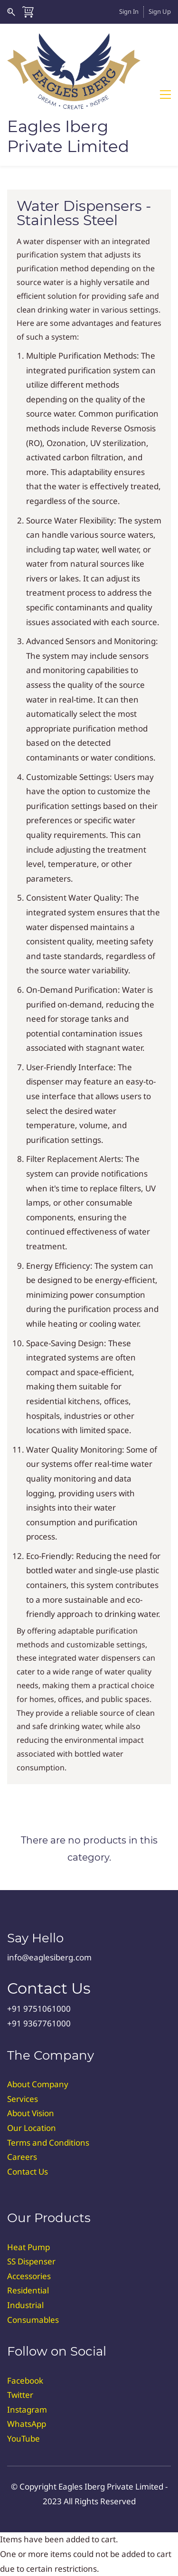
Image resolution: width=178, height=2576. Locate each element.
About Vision (30, 2113)
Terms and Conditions (48, 2142)
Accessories (29, 2276)
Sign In (129, 11)
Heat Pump (28, 2247)
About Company (37, 2084)
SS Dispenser (31, 2261)
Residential (28, 2290)
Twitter (20, 2394)
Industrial (25, 2305)
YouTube (23, 2438)
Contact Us (27, 2171)
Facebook (25, 2380)
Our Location (31, 2127)
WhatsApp (26, 2423)
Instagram (27, 2409)
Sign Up (160, 11)
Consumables (33, 2319)
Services (22, 2098)
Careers (22, 2156)
